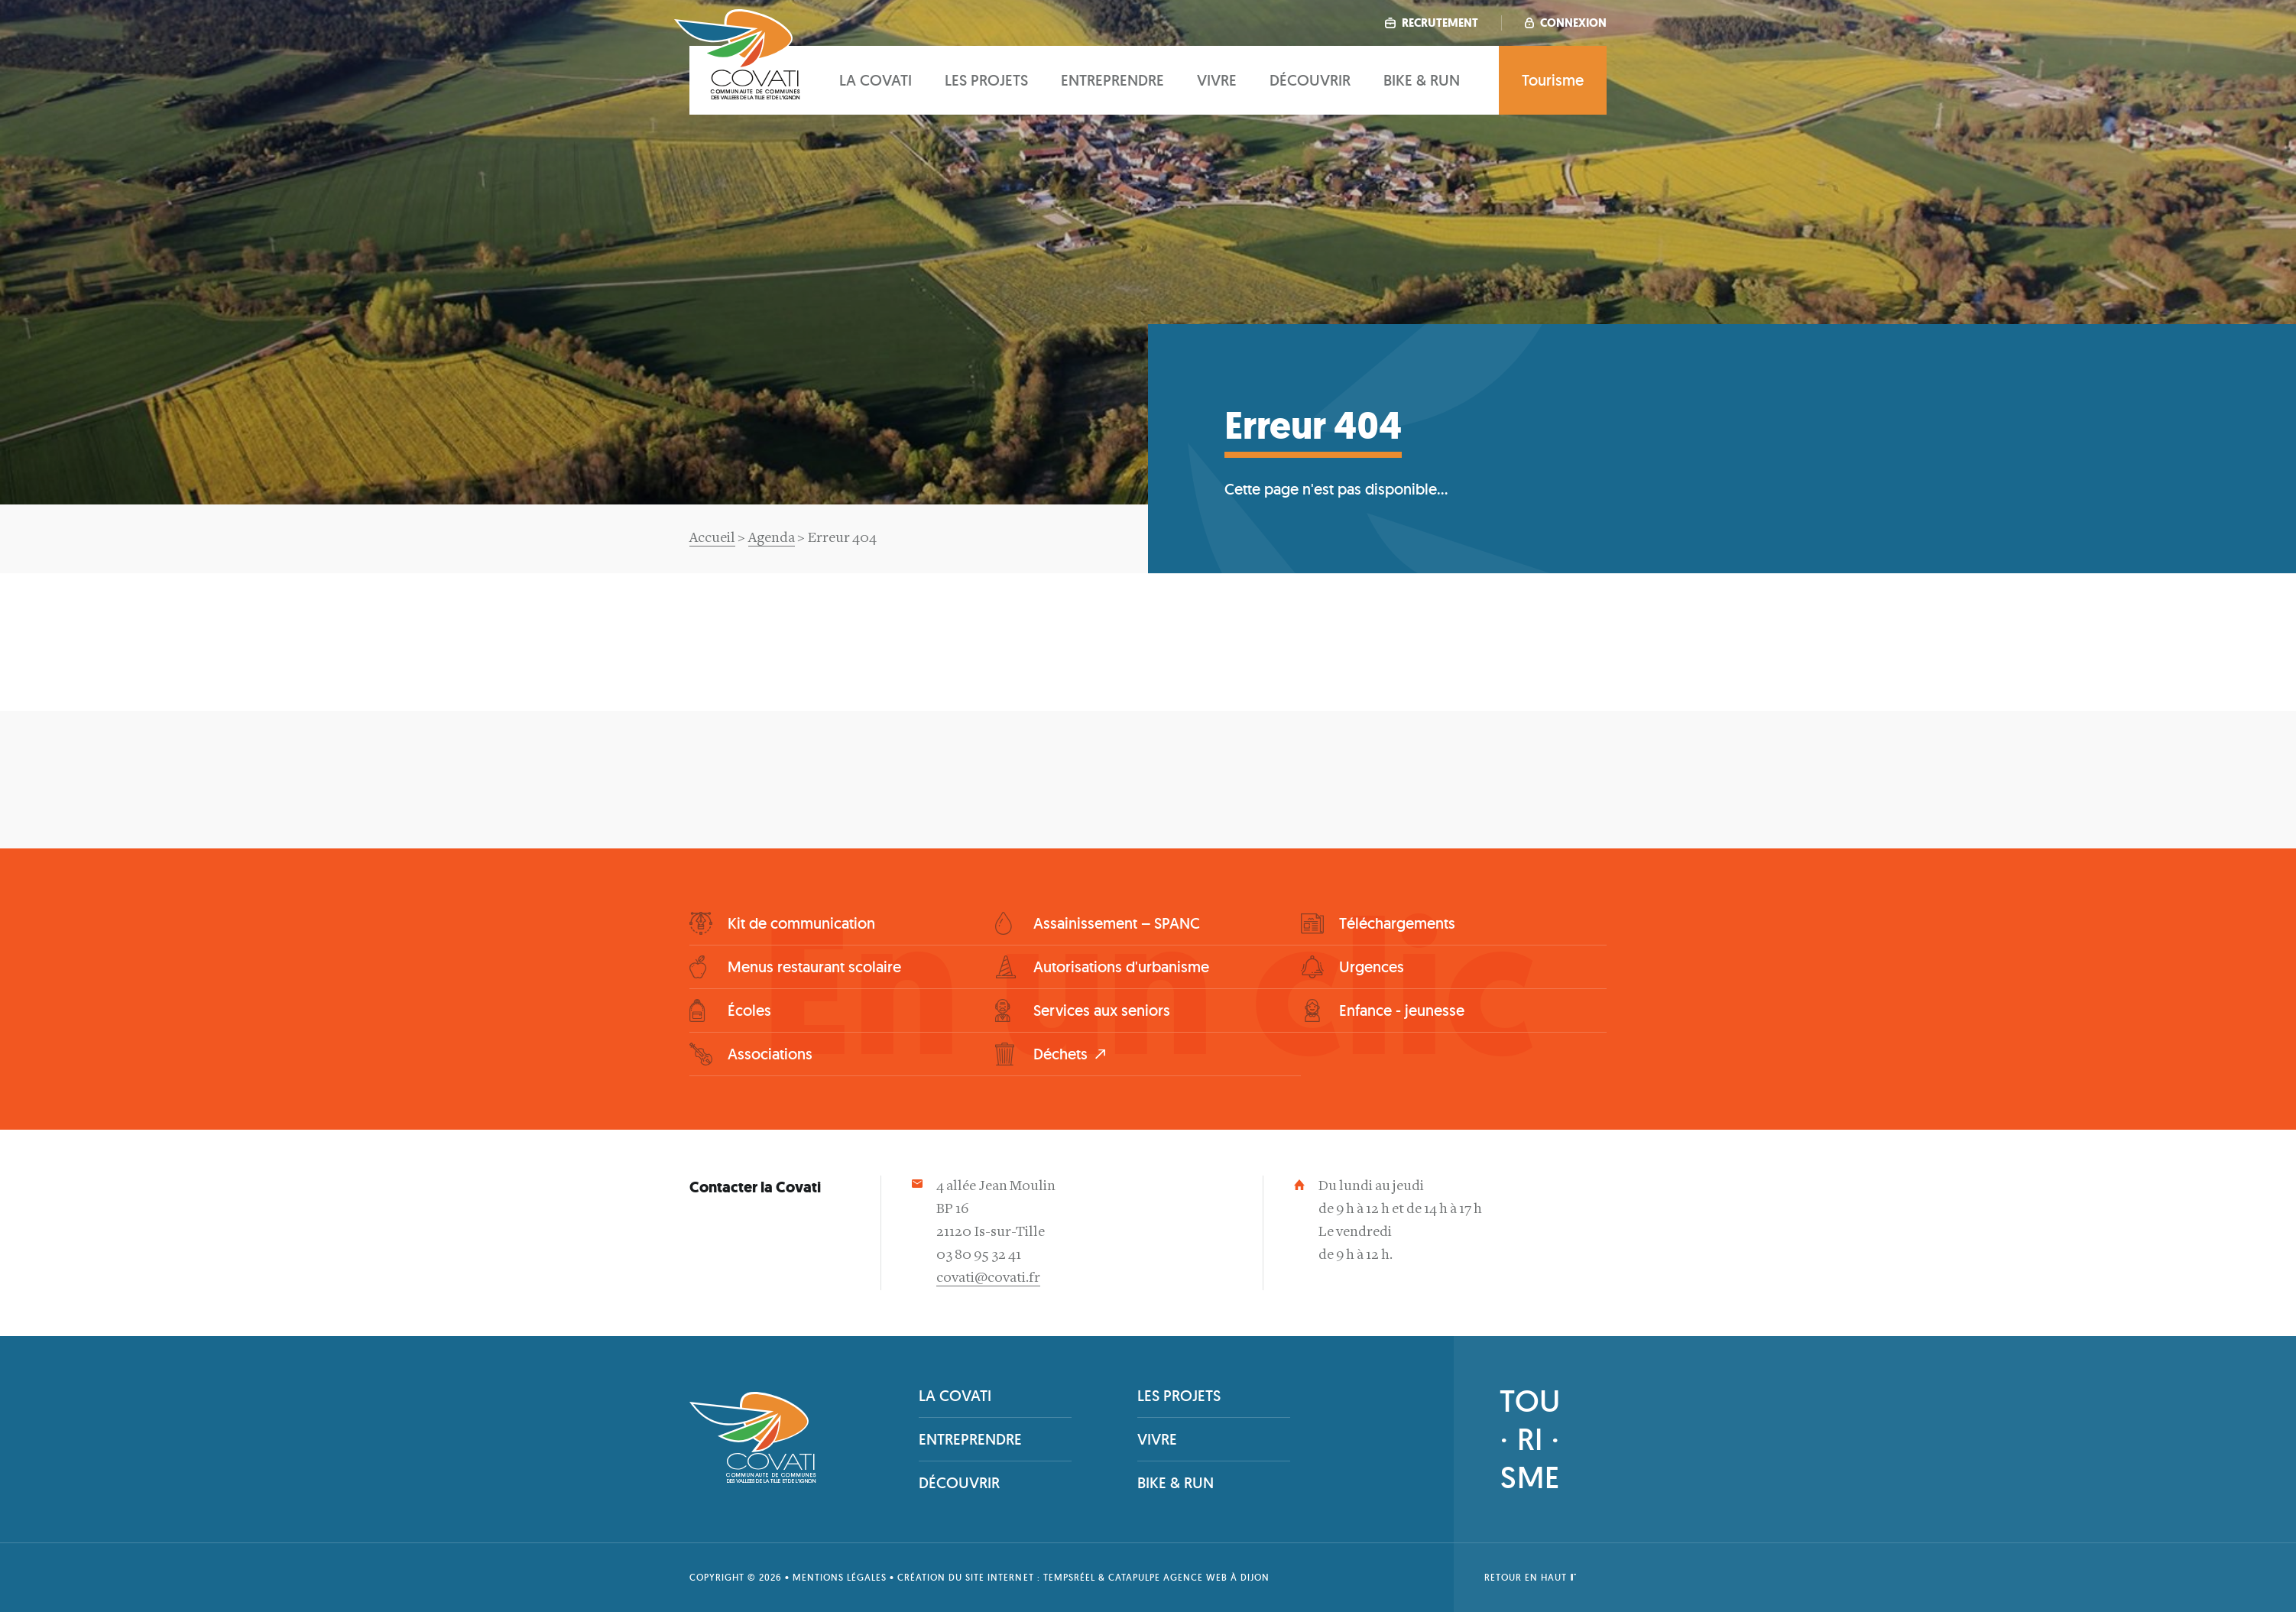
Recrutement (1431, 23)
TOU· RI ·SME (1530, 1439)
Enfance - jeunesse (1401, 1010)
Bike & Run (1421, 80)
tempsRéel (1069, 1577)
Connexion (1566, 23)
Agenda (771, 538)
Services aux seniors (1101, 1010)
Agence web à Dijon (1216, 1577)
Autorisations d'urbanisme (1121, 967)
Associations (770, 1054)
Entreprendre (1112, 80)
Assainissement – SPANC (1116, 923)
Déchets (1060, 1054)
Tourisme (1553, 80)
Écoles (749, 1010)
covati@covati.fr (988, 1278)
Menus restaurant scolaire (814, 967)
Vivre (1217, 80)
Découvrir (1310, 80)
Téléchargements (1397, 923)
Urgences (1371, 967)
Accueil (712, 538)
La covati (875, 80)
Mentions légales (840, 1577)
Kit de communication (801, 923)
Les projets (986, 80)
